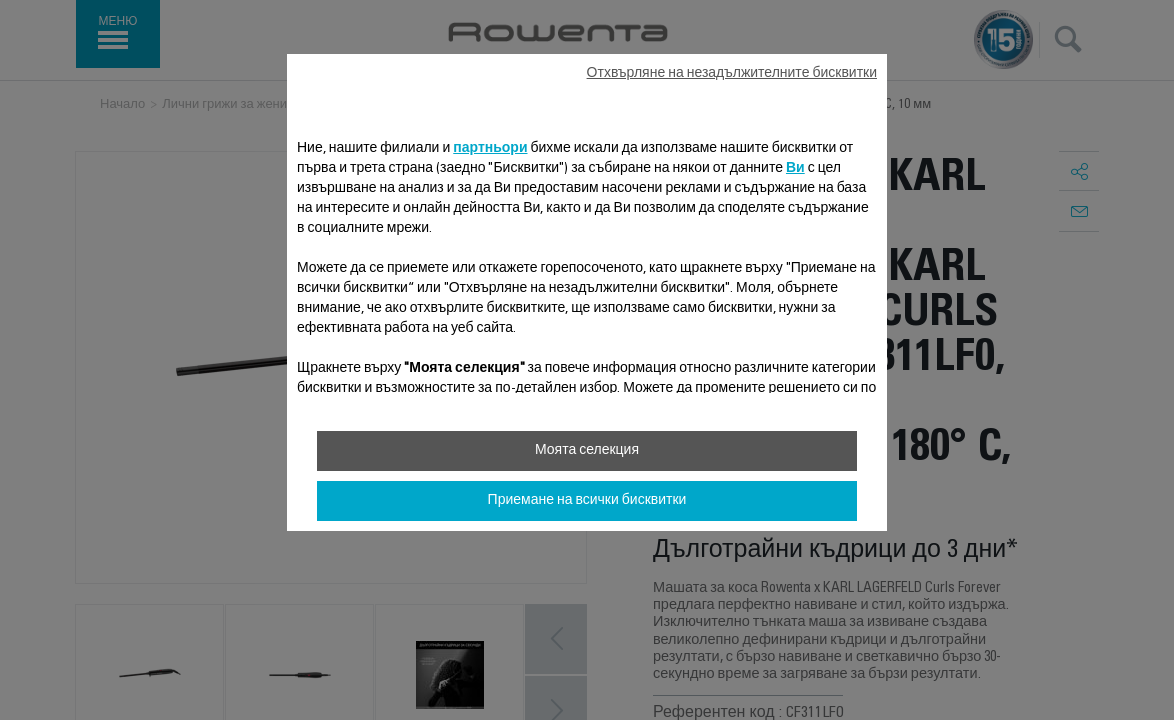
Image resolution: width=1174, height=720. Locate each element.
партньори (490, 149)
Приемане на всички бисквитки (587, 501)
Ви (795, 169)
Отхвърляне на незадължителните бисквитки (732, 74)
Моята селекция (587, 451)
